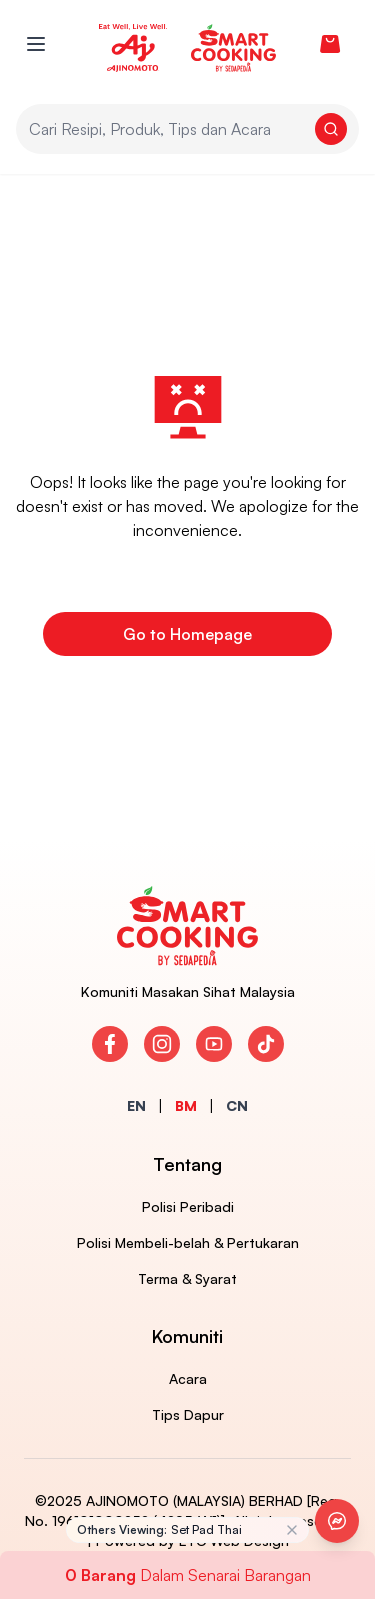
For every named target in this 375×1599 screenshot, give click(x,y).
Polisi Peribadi (188, 1206)
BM (186, 1105)
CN (237, 1105)
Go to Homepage (187, 634)
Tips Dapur (188, 1414)
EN (136, 1105)
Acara (188, 1378)
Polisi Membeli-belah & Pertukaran (188, 1242)
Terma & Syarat (187, 1278)
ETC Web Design (234, 1540)
